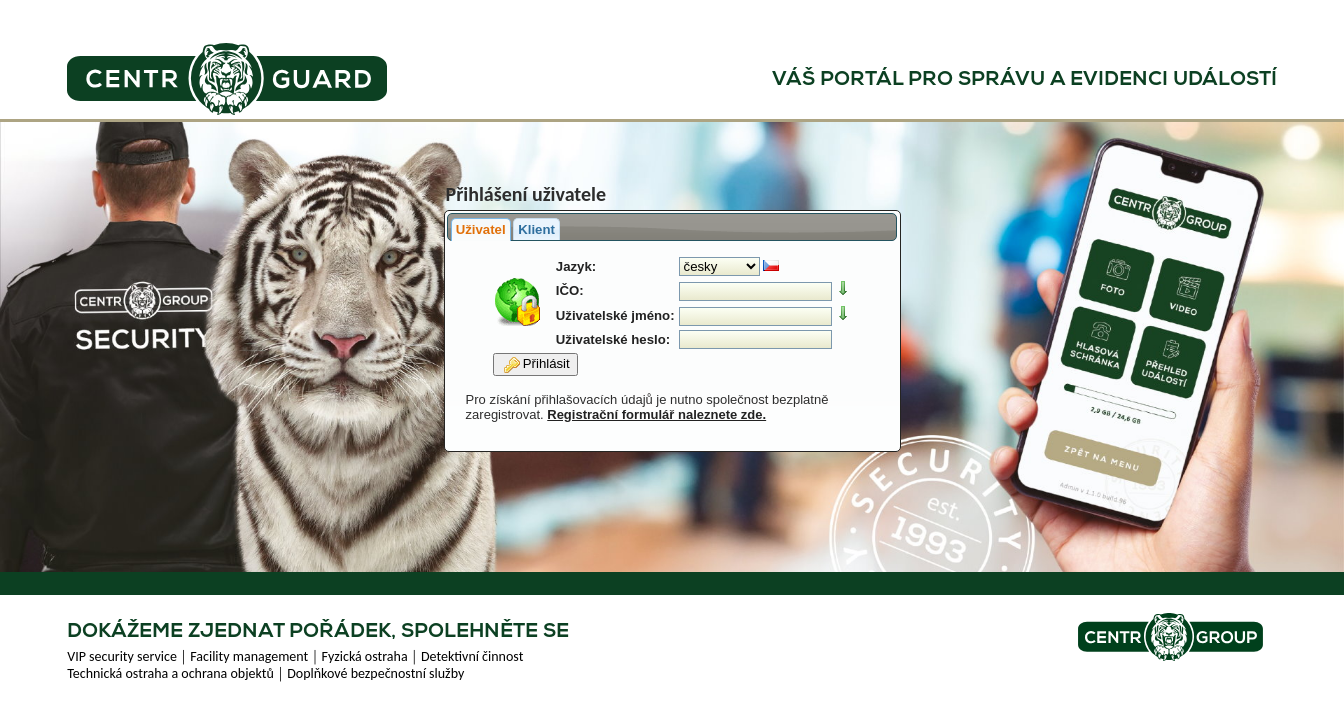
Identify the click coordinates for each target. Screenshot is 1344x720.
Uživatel (481, 229)
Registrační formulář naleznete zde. (656, 414)
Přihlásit (537, 364)
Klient (536, 229)
